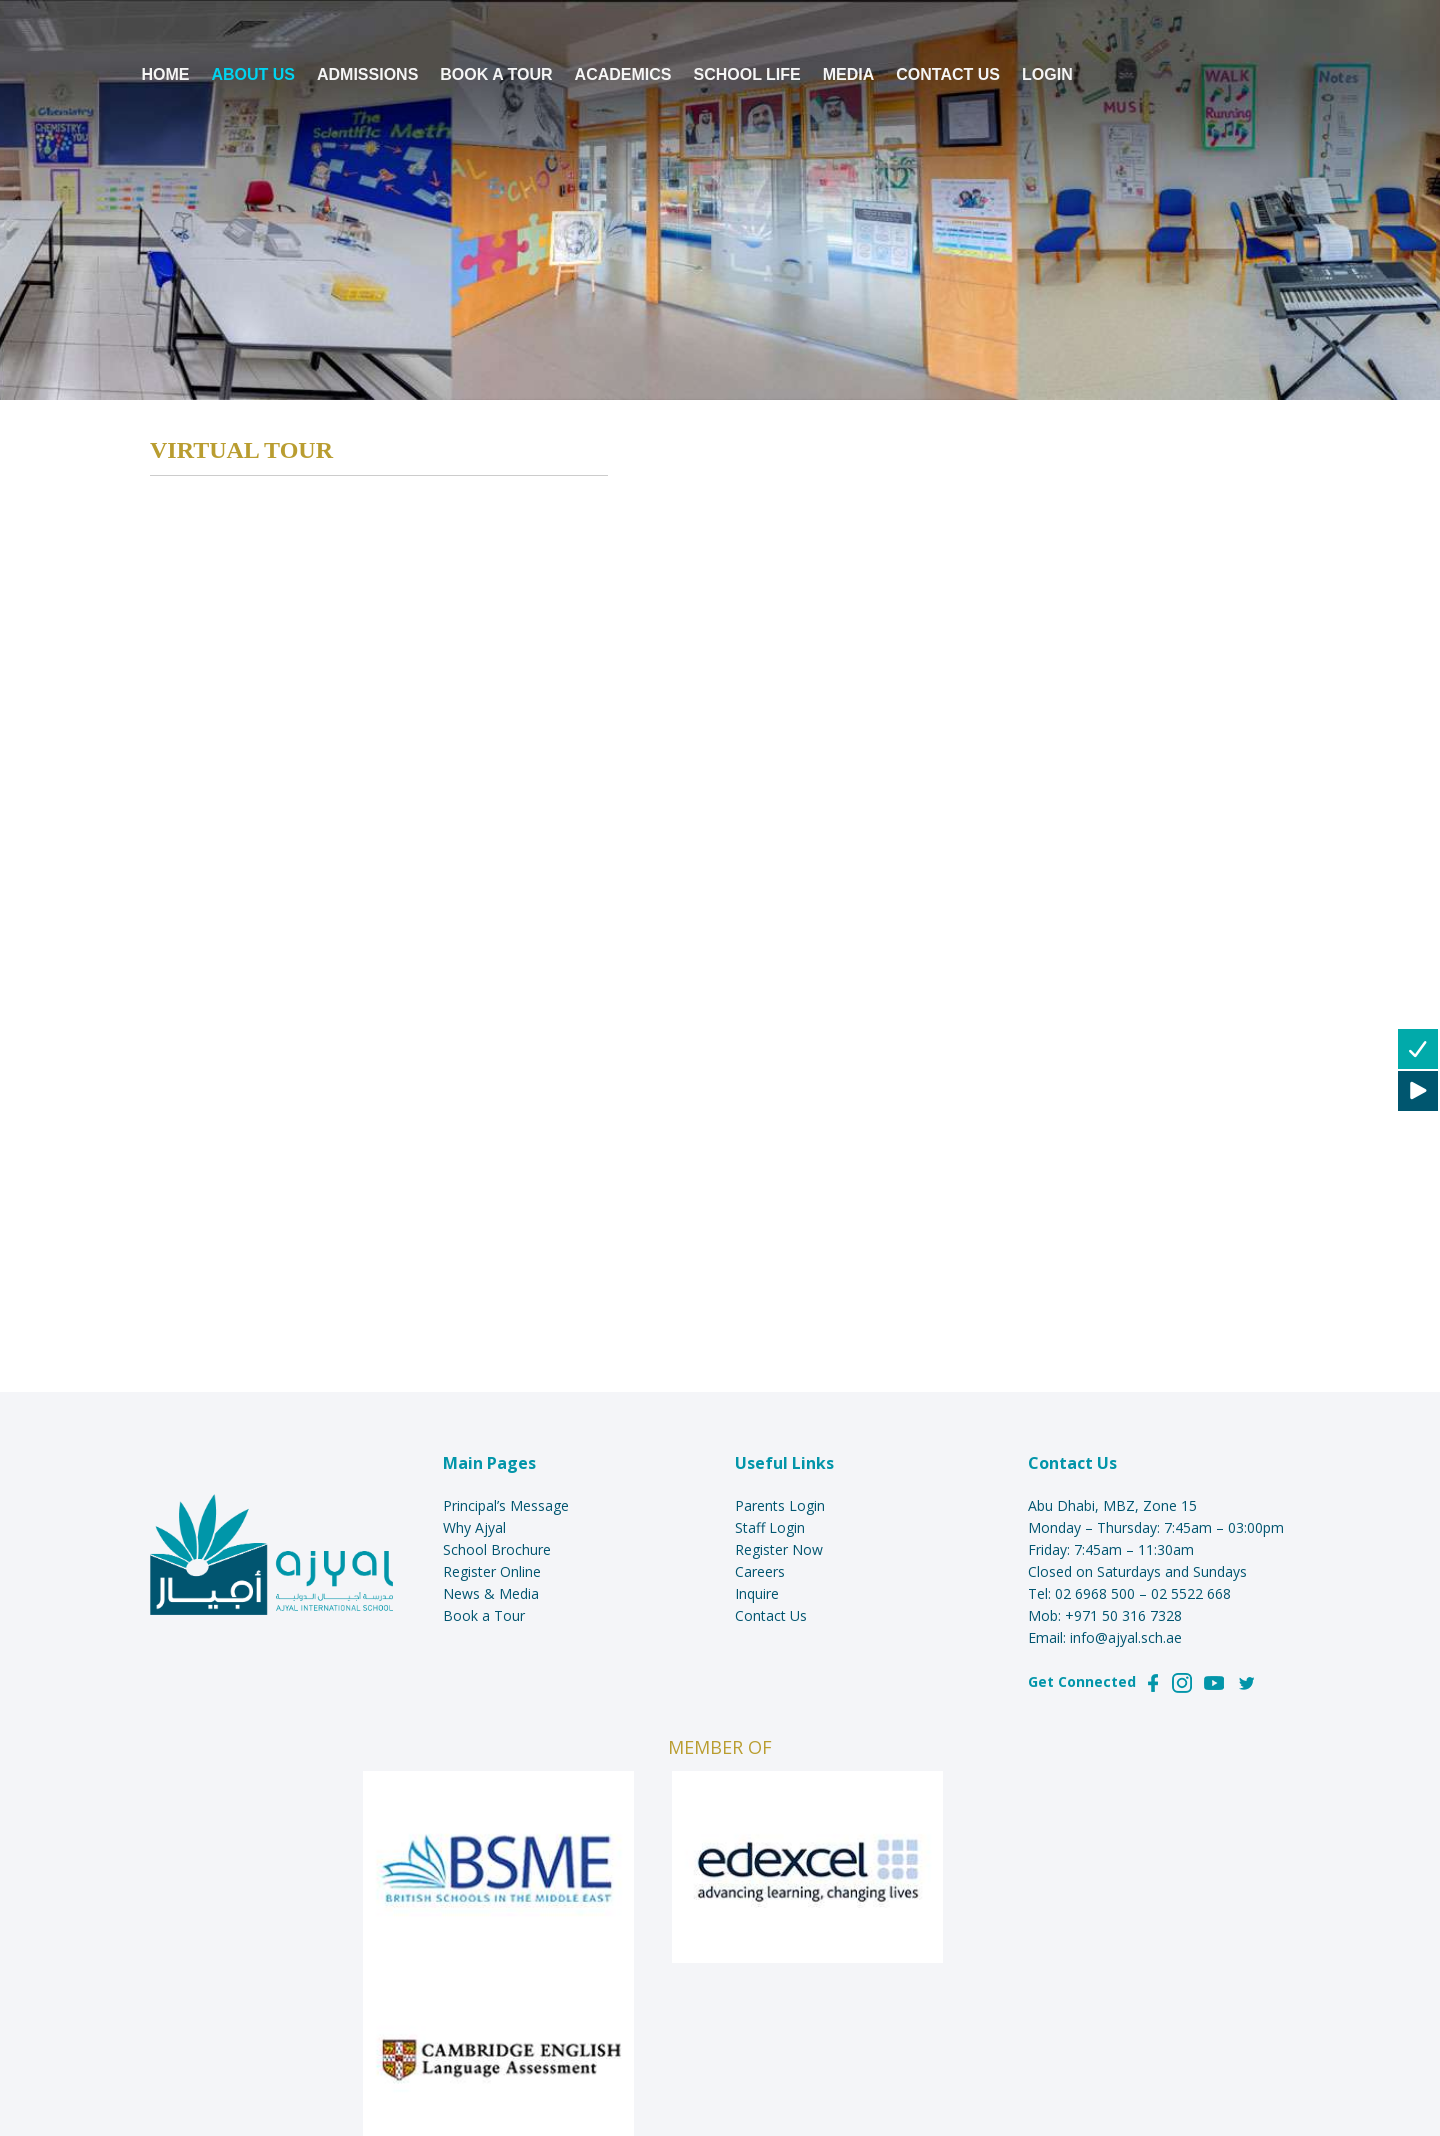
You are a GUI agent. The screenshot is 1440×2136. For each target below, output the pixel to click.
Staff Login (770, 1527)
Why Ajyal (474, 1527)
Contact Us (771, 1615)
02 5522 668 (1191, 1593)
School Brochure (497, 1549)
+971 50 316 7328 (1123, 1615)
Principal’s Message (506, 1505)
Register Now (779, 1549)
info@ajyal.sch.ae (1126, 1637)
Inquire (757, 1593)
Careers (760, 1571)
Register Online (492, 1571)
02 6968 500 (1095, 1593)
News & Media (491, 1593)
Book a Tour (484, 1615)
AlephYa (742, 2025)
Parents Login (780, 1505)
